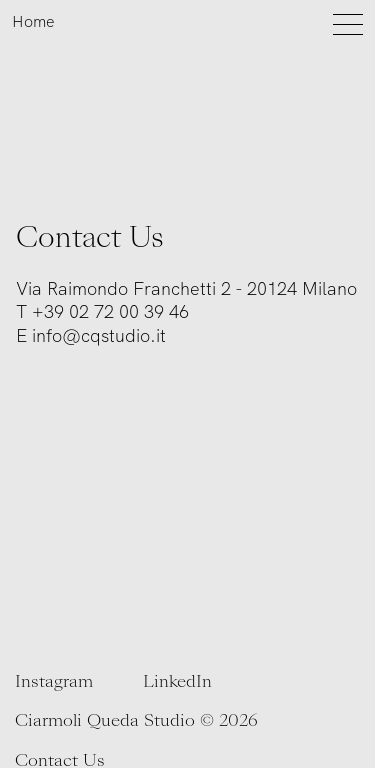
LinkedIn (177, 681)
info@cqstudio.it (99, 335)
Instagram (54, 681)
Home (33, 21)
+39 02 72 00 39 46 (110, 311)
